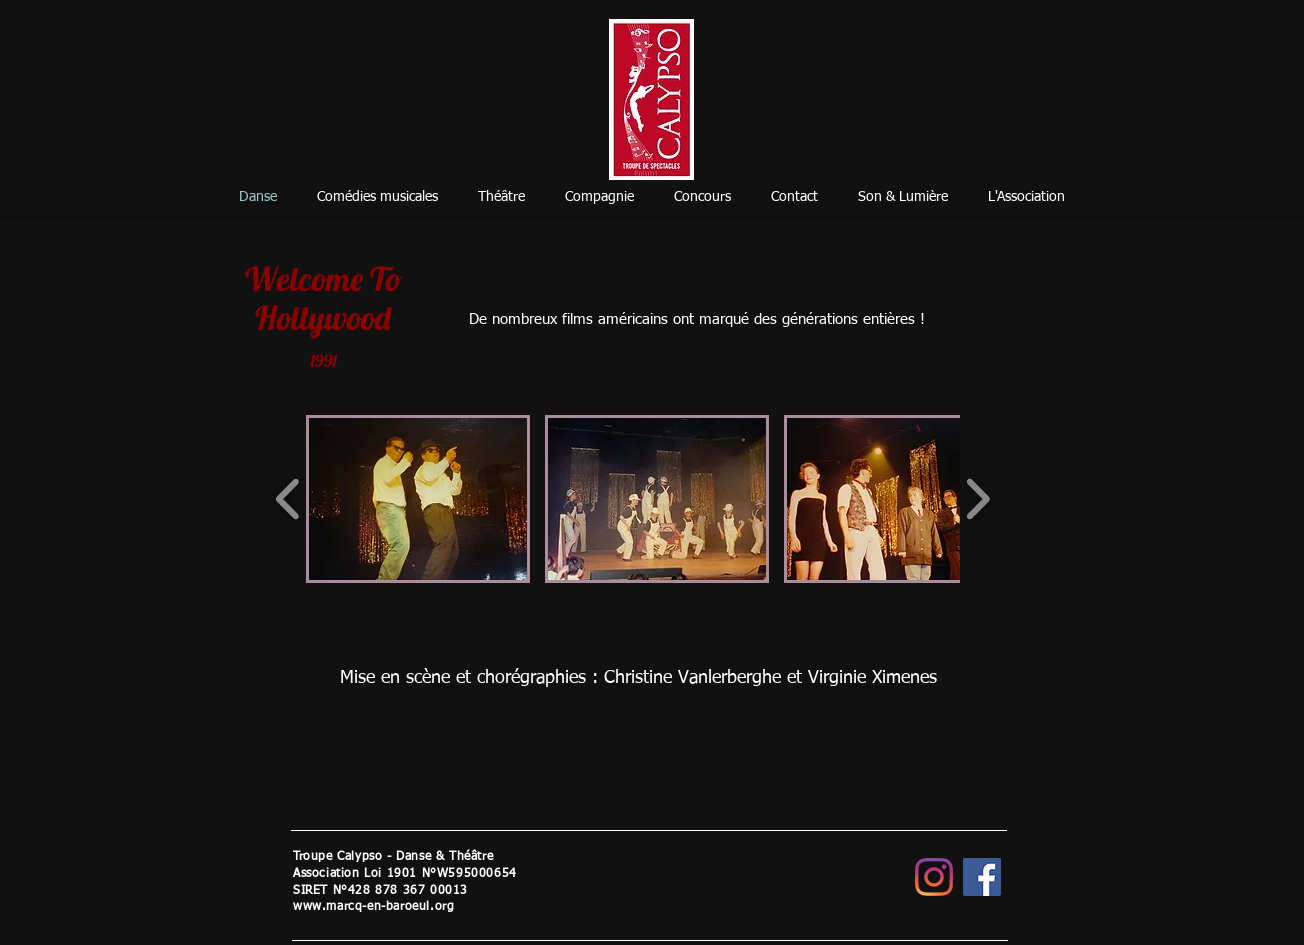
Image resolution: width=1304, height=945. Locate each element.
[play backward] (288, 498)
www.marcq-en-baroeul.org (373, 907)
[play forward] (977, 498)
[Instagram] (934, 877)
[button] (418, 499)
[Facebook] (982, 877)
